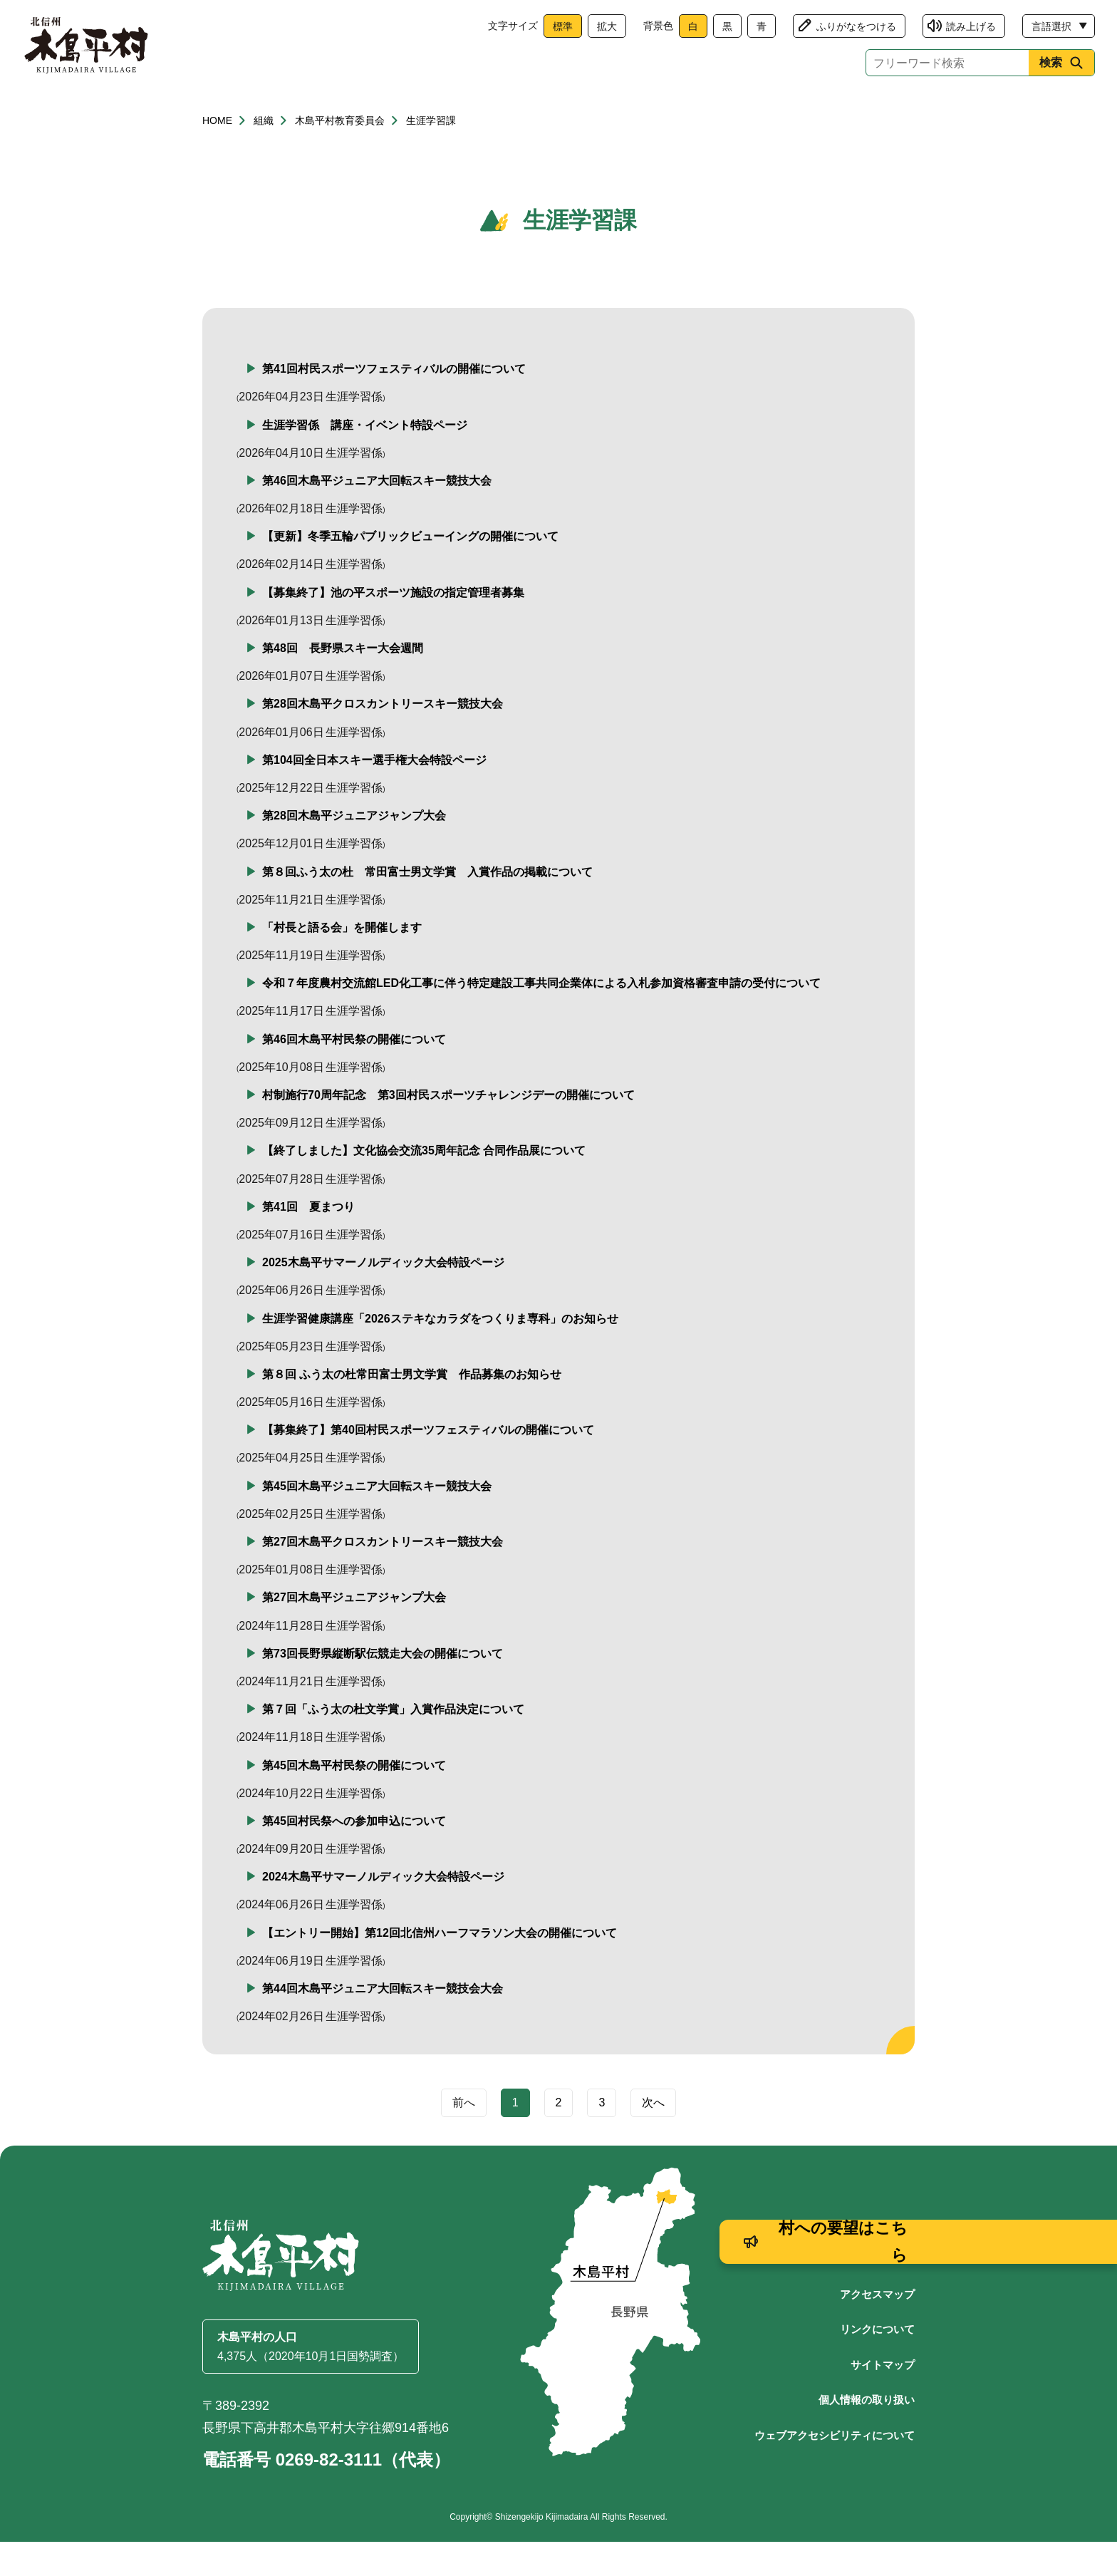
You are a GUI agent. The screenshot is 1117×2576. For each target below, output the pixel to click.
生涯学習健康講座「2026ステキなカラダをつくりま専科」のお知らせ (440, 1353)
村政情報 (862, 109)
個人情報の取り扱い (867, 2434)
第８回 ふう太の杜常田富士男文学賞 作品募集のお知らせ (411, 1408)
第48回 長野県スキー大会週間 (342, 682)
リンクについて (877, 2363)
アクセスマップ (877, 2328)
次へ (653, 2137)
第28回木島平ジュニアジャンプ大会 (354, 850)
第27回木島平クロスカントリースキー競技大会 (382, 1576)
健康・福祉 (361, 109)
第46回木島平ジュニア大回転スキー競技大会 (377, 515)
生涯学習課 (431, 154)
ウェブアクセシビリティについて (834, 2469)
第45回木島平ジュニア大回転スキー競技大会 (377, 1520)
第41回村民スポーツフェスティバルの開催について (394, 403)
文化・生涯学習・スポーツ (717, 109)
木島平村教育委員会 (340, 154)
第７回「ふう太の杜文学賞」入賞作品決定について (393, 1743)
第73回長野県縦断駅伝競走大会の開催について (382, 1688)
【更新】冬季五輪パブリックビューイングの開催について (410, 570)
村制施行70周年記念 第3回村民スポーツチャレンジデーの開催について (448, 1129)
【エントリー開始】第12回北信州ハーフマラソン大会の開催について (439, 1967)
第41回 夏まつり (308, 1241)
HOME (217, 154)
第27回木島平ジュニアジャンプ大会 (354, 1631)
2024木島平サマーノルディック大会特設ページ (383, 1911)
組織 (264, 154)
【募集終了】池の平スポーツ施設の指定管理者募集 (393, 627)
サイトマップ (883, 2399)
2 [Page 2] (559, 2137)
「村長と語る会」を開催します (342, 962)
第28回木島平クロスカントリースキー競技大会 (382, 738)
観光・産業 (573, 109)
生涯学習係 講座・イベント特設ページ (364, 459)
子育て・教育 (467, 109)
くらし (255, 109)
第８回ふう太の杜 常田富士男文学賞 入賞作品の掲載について (427, 906)
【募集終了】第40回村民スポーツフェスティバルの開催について (428, 1464)
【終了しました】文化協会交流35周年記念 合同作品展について (424, 1185)
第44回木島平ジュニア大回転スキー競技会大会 (382, 2023)
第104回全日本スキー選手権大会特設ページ (374, 794)
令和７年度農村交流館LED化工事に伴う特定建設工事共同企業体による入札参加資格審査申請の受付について (541, 1017)
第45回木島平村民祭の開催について (354, 1800)
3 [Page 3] (601, 2137)
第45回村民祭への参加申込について (354, 1855)
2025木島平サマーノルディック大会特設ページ (383, 1296)
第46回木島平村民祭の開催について (354, 1073)
